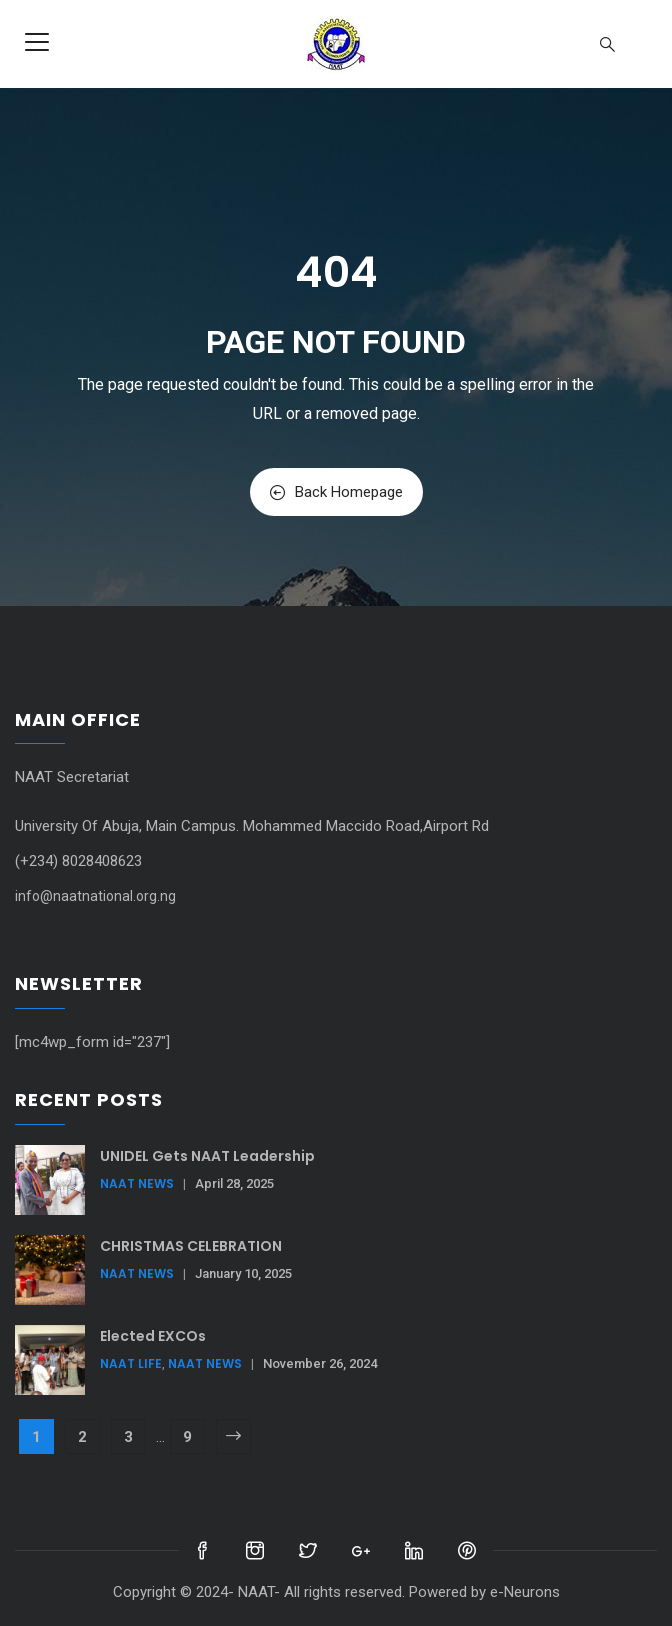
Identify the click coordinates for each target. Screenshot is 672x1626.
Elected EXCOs (153, 1336)
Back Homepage (336, 492)
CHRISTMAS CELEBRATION (191, 1246)
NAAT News (137, 1183)
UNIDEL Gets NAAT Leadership (207, 1156)
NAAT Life (131, 1363)
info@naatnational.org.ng (95, 896)
